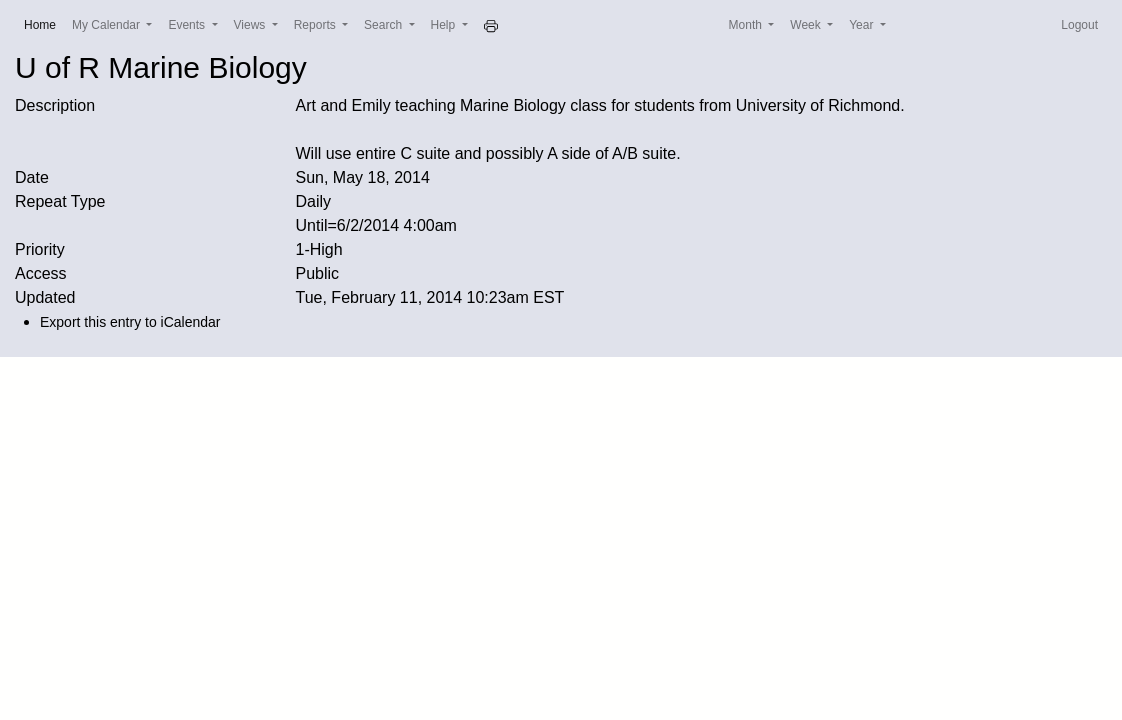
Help (445, 25)
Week (807, 25)
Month (747, 25)
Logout (1079, 25)
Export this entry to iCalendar (130, 322)
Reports (316, 25)
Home (44, 23)
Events (188, 25)
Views (251, 25)
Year (863, 25)
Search (384, 25)
